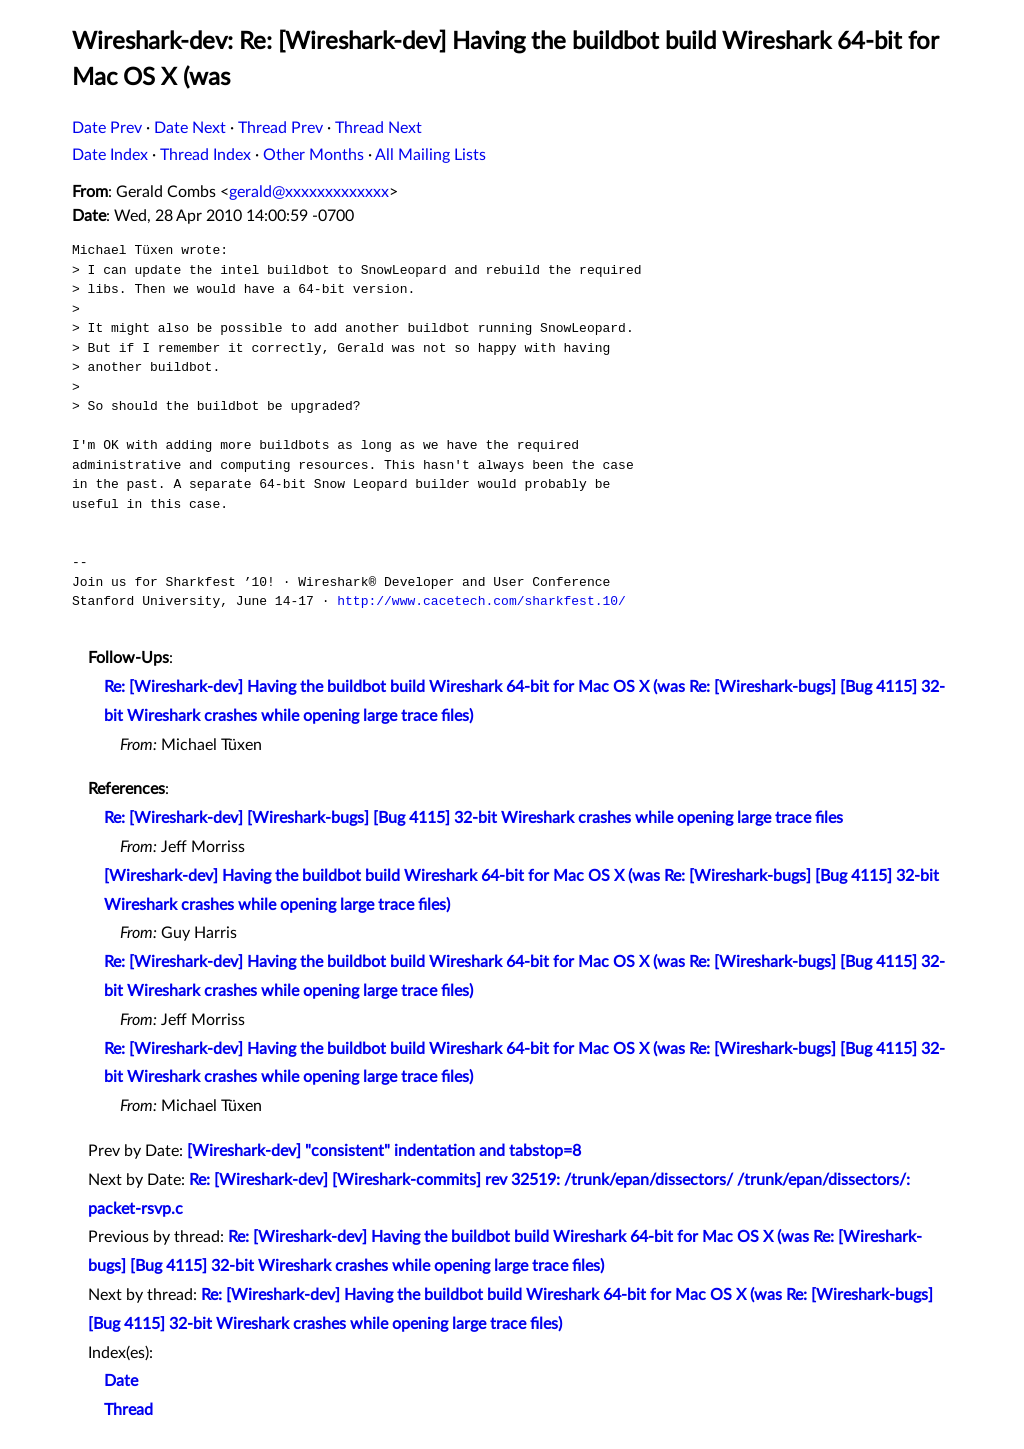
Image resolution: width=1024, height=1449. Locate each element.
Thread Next (378, 128)
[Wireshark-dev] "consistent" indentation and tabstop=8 (384, 1151)
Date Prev (107, 128)
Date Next (190, 128)
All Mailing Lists (430, 155)
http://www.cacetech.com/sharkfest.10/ (481, 601)
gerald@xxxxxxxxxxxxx (309, 192)
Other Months (313, 155)
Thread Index (205, 155)
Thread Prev (280, 128)
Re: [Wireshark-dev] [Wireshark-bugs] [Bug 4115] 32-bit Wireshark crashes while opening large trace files (473, 818)
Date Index (110, 155)
